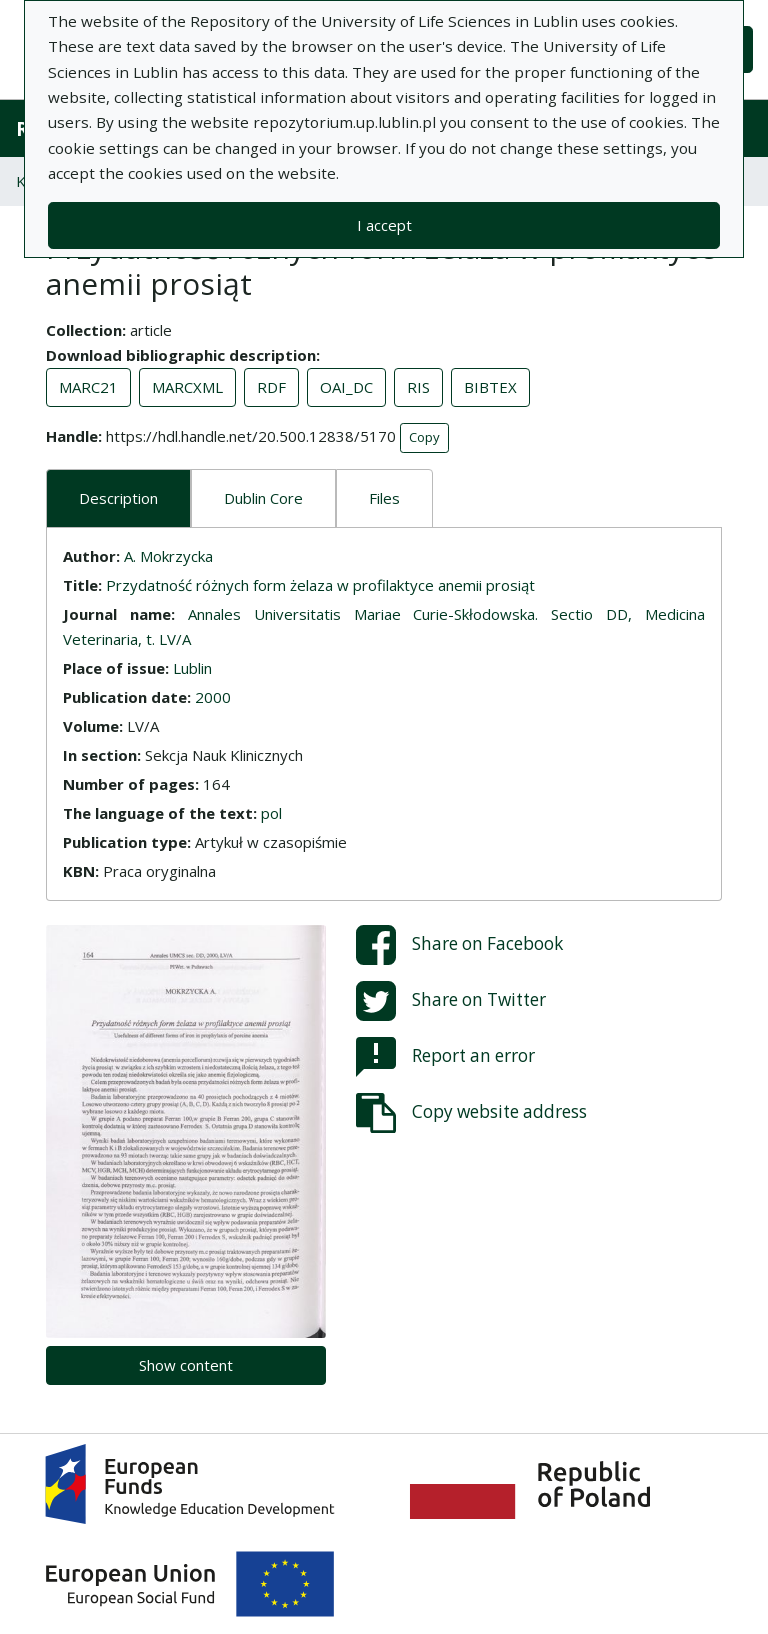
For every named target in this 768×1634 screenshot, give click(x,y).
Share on (459, 945)
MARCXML (187, 387)
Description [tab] (118, 498)
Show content (186, 1365)
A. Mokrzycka (168, 556)
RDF (271, 387)
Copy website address (471, 1113)
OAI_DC (346, 387)
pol (271, 813)
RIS (418, 387)
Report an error (445, 1057)
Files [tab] (384, 498)
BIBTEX (490, 387)
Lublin (192, 668)
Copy (424, 437)
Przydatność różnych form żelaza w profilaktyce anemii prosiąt (320, 585)
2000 (213, 697)
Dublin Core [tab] (263, 498)
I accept (384, 225)
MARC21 (88, 387)
